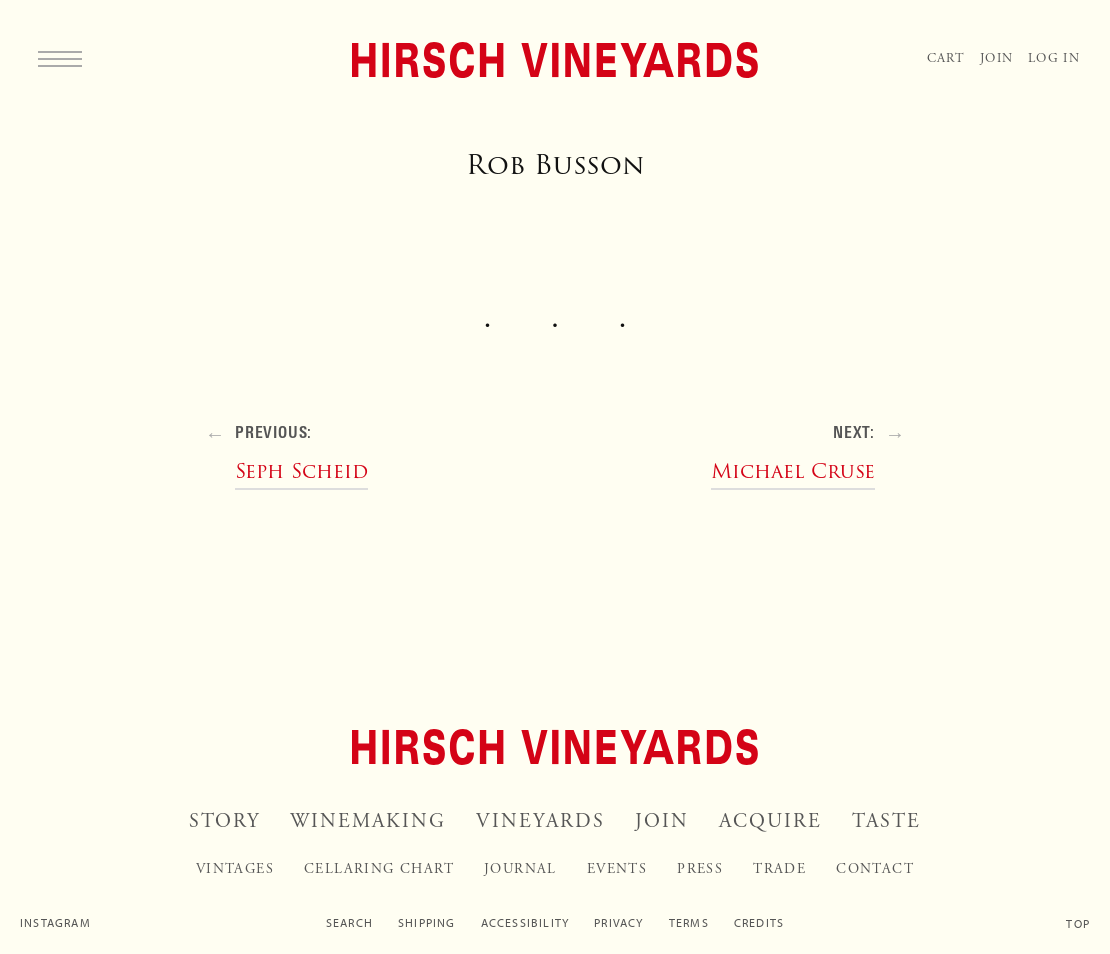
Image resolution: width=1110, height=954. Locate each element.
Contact (875, 869)
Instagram (55, 923)
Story (224, 821)
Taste (886, 821)
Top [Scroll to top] (1078, 924)
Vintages (235, 869)
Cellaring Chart (379, 869)
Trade (779, 869)
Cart (946, 58)
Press (700, 869)
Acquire (770, 821)
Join (996, 58)
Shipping (427, 923)
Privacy (618, 923)
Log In (1054, 58)
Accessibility (525, 923)
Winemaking (368, 821)
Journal (520, 869)
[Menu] (60, 58)
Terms (689, 923)
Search (349, 923)
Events (617, 869)
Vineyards (540, 821)
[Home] (555, 60)
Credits (759, 923)
